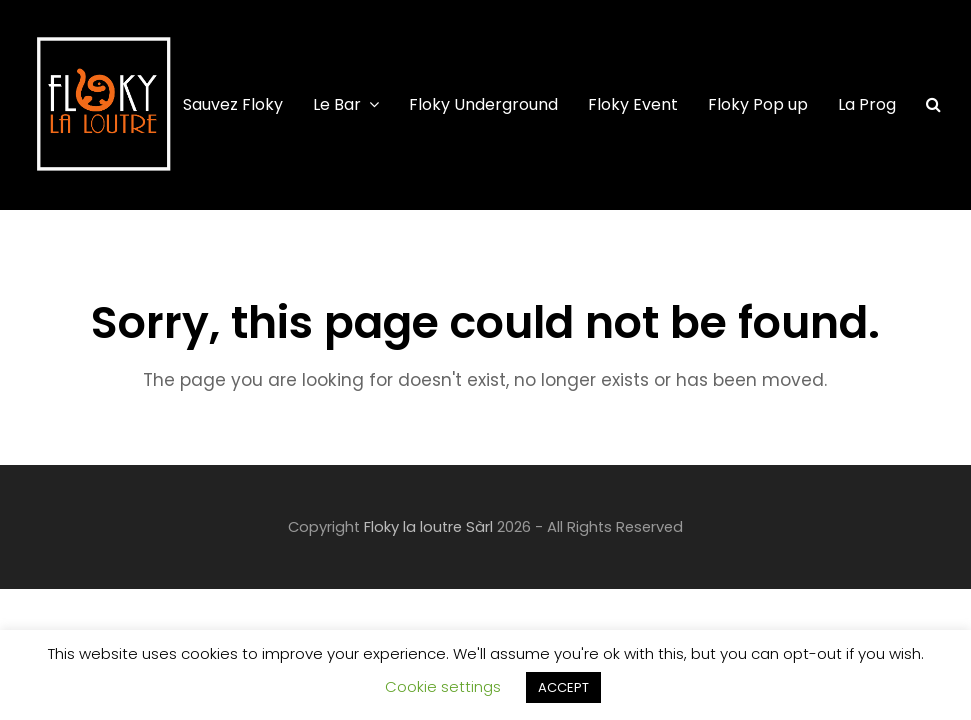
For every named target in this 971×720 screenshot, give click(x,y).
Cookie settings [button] (443, 686)
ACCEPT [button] (563, 687)
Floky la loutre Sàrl (428, 527)
